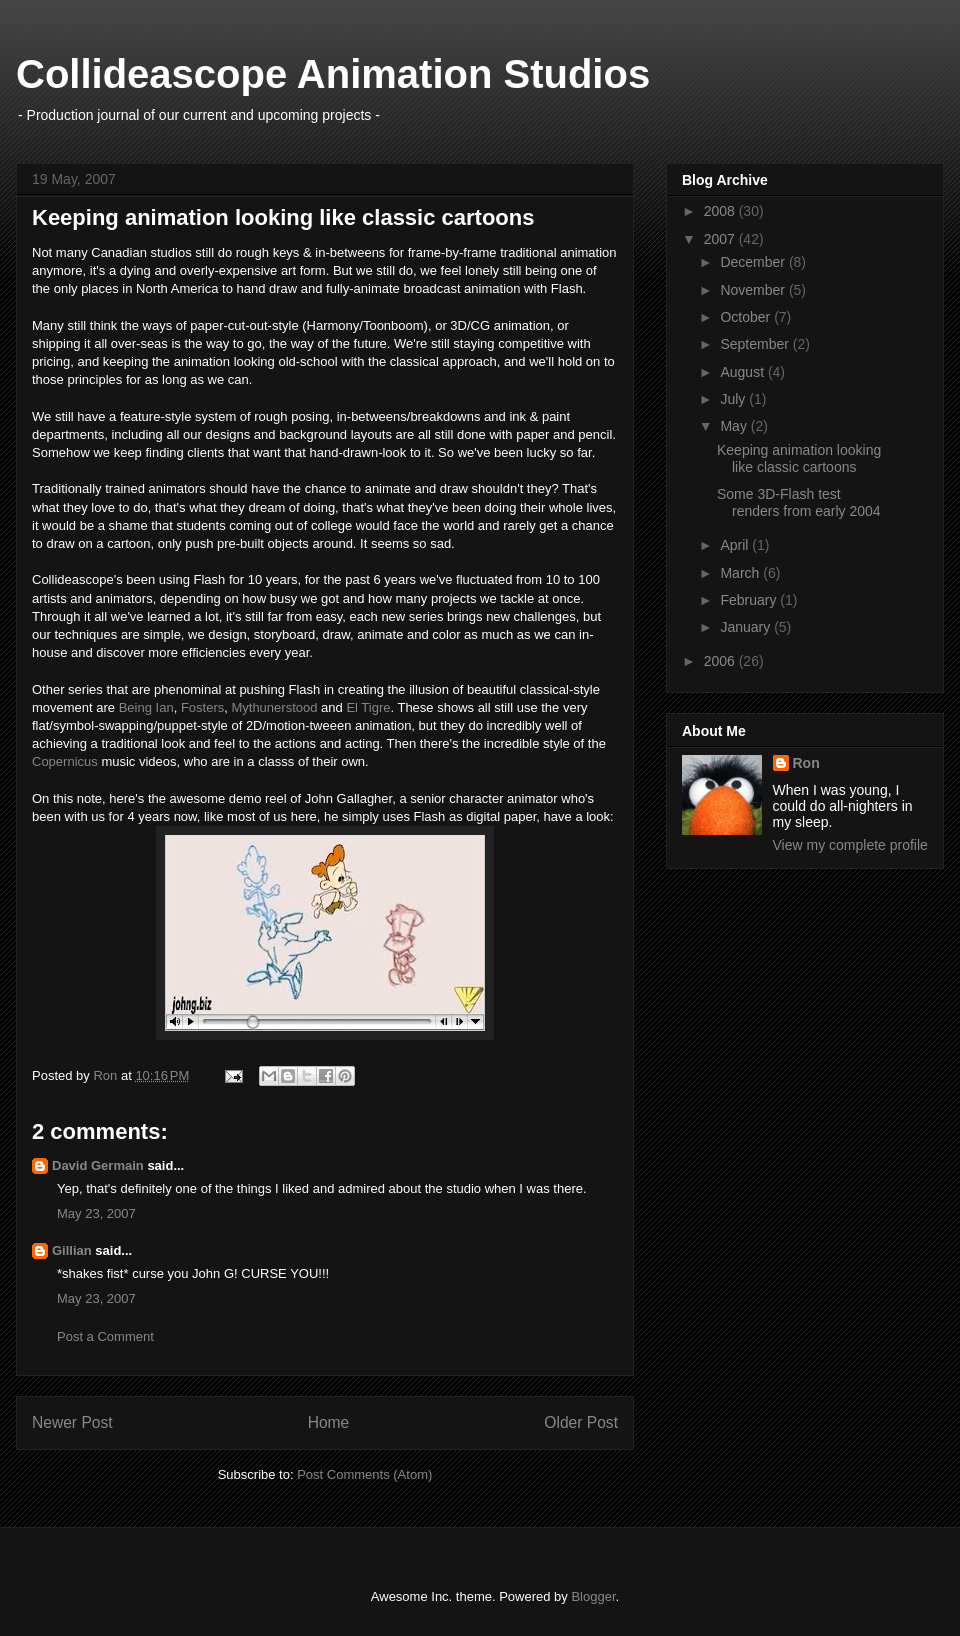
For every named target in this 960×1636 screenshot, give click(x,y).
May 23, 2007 (96, 1213)
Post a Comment (105, 1336)
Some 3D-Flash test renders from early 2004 (799, 502)
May (735, 426)
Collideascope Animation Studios (333, 74)
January (747, 627)
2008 (721, 211)
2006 (721, 661)
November (754, 290)
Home (329, 1422)
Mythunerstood (274, 707)
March (741, 573)
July (734, 399)
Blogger (593, 1596)
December (754, 262)
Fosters (202, 707)
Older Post (581, 1422)
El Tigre (368, 707)
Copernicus (65, 761)
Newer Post (72, 1422)
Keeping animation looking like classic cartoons (799, 458)
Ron (806, 763)
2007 (721, 239)
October (747, 317)
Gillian (72, 1250)
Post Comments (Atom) (364, 1474)
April (736, 545)
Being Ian (146, 707)
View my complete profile (850, 845)
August (743, 372)
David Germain (98, 1165)
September (756, 344)
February (750, 600)
